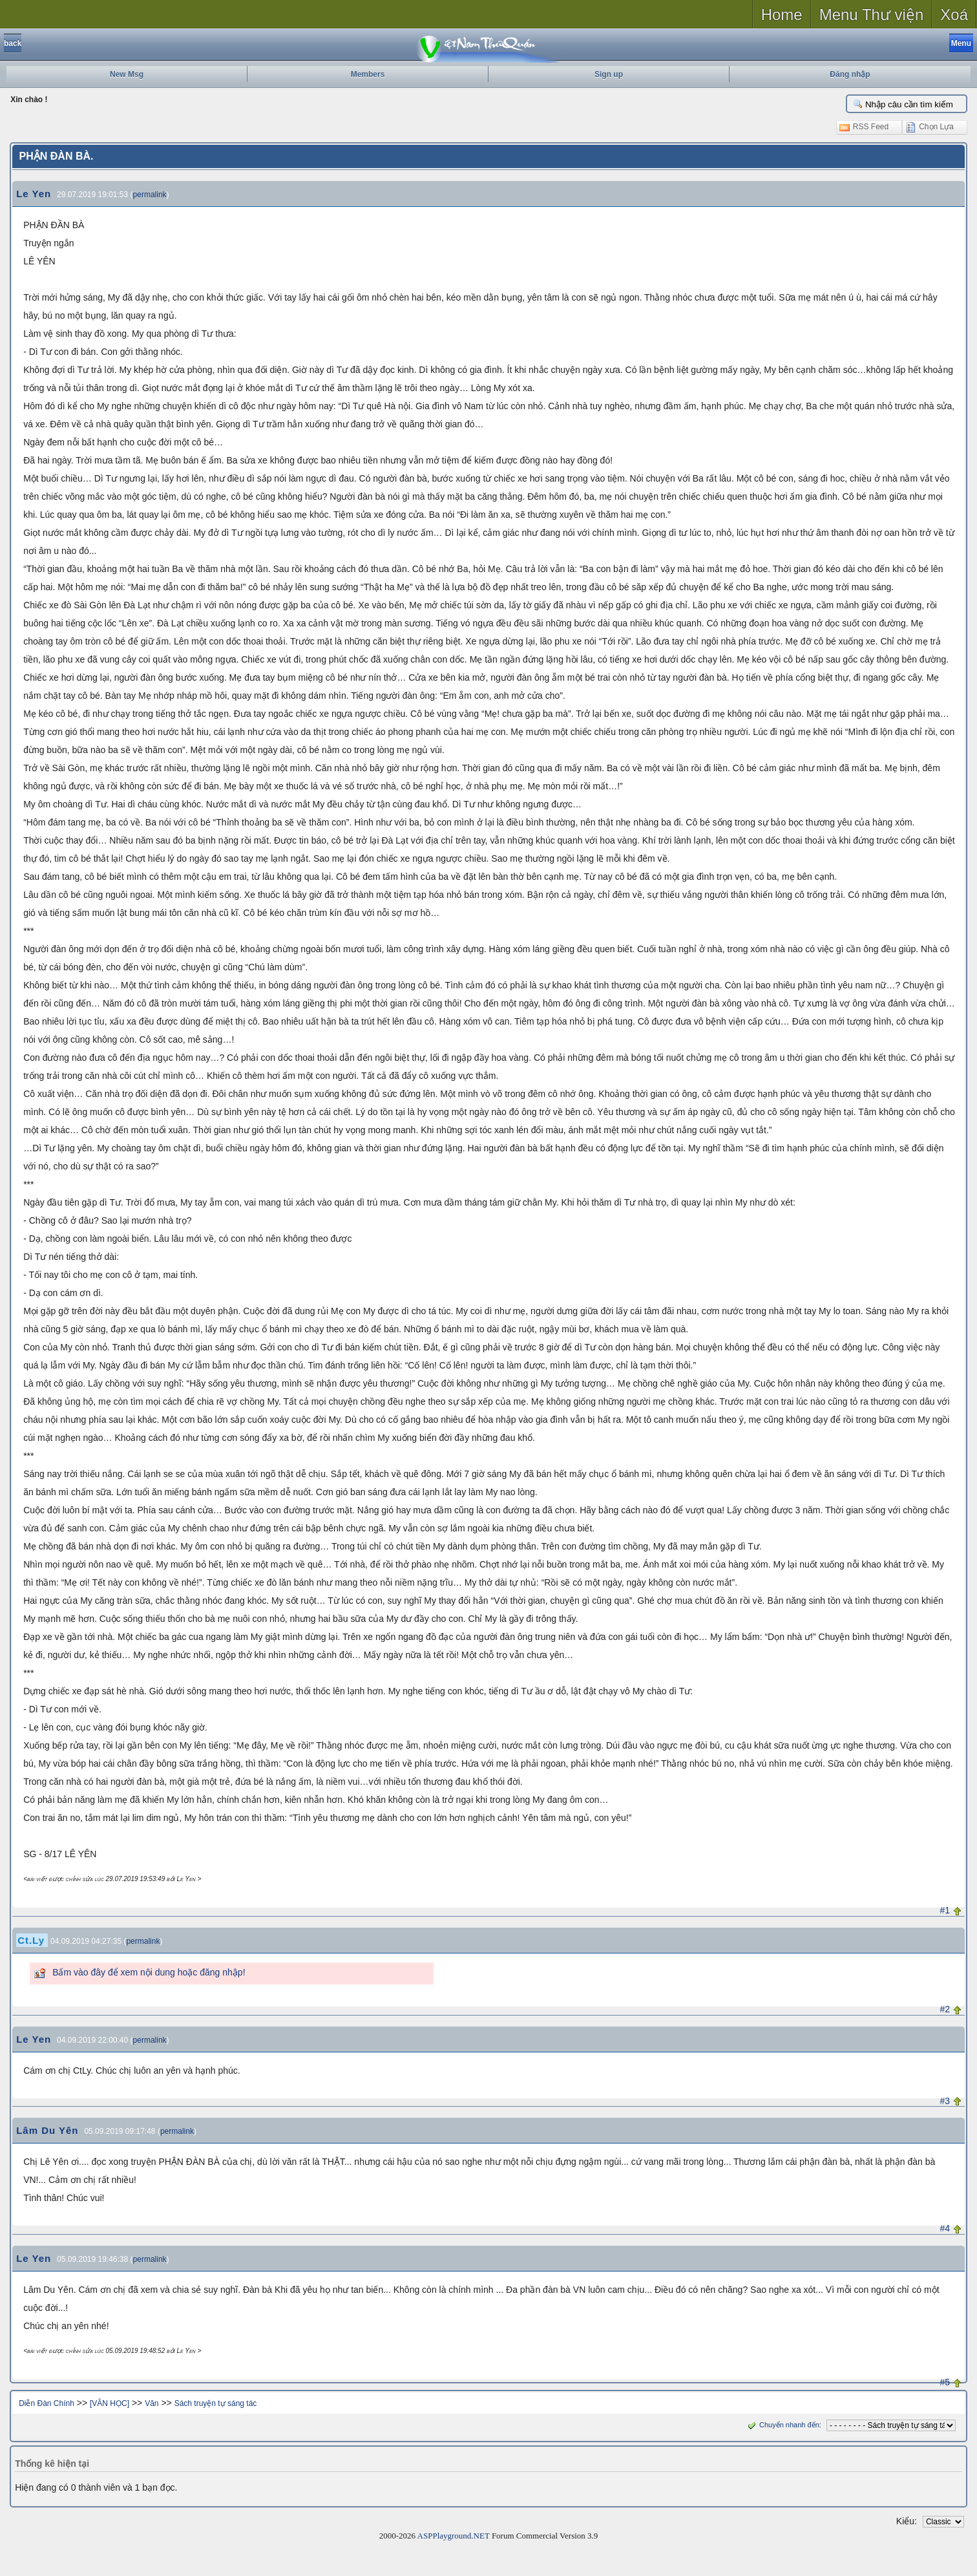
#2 (945, 2009)
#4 (945, 2228)
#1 (945, 1910)
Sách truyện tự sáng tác (215, 2403)
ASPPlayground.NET (453, 2535)
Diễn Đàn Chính (46, 2403)
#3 (945, 2101)
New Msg (126, 74)
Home (782, 14)
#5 (945, 2382)
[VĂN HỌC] (109, 2403)
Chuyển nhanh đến (782, 2425)
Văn (151, 2403)
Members (368, 74)
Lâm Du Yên (47, 2130)
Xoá (954, 14)
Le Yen (33, 193)
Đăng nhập (850, 74)
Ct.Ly (31, 1940)
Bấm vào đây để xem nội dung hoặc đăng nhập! (148, 1972)
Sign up (608, 74)
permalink (150, 194)
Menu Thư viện (871, 14)
